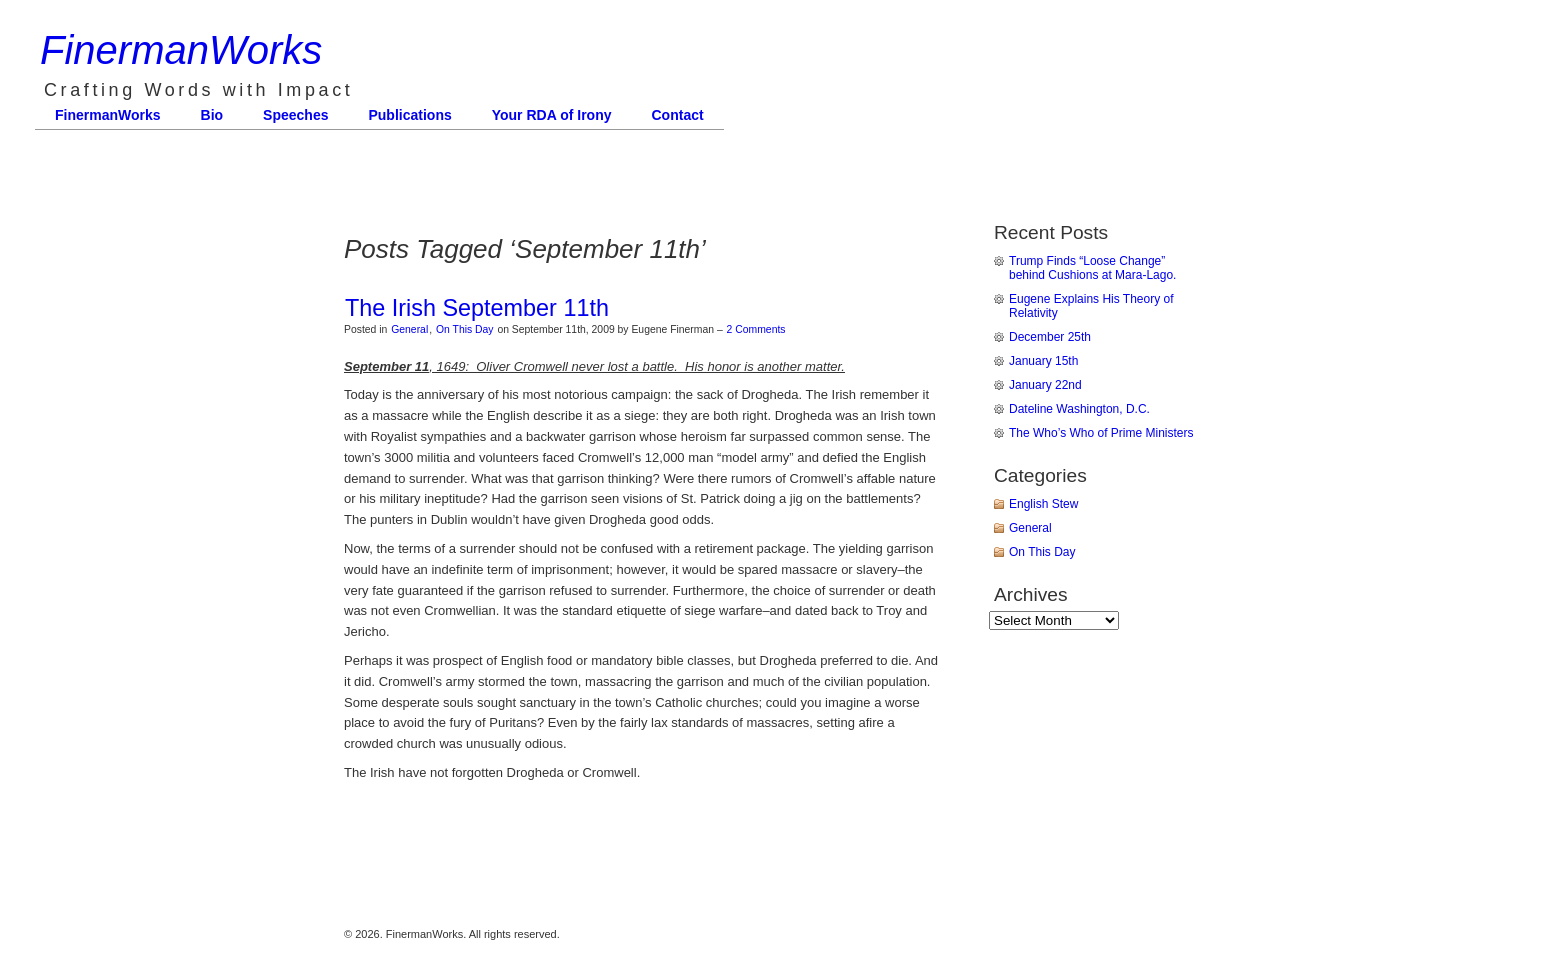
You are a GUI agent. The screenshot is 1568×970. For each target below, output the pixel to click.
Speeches (295, 115)
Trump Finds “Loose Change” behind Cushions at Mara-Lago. (1092, 268)
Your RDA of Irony (552, 115)
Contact (678, 115)
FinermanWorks (181, 50)
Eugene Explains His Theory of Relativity (1091, 306)
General (409, 329)
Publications (409, 115)
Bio (212, 115)
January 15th (1043, 361)
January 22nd (1045, 385)
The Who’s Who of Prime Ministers (1101, 433)
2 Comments (756, 329)
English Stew (1043, 504)
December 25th (1050, 337)
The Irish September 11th (477, 308)
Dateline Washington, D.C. (1079, 409)
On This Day (465, 329)
